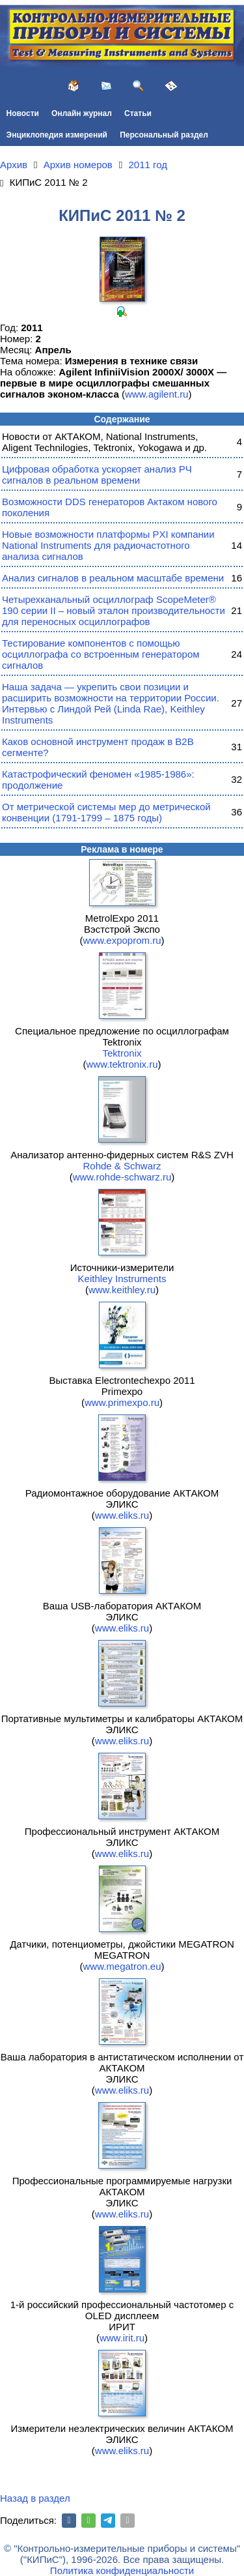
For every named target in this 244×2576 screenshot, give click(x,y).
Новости (23, 113)
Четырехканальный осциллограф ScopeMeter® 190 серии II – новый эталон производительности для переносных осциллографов (113, 610)
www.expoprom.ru (122, 940)
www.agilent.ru (157, 394)
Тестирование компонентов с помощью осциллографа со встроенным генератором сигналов (101, 654)
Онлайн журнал (81, 113)
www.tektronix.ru (121, 1064)
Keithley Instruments (122, 1278)
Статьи (138, 113)
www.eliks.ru (122, 1515)
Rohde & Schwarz (122, 1165)
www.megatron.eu (122, 1966)
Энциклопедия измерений (57, 134)
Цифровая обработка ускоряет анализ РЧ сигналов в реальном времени (97, 474)
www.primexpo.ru (122, 1402)
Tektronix (121, 1053)
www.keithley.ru (122, 1289)
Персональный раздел (164, 134)
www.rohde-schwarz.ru (122, 1176)
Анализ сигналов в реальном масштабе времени (113, 577)
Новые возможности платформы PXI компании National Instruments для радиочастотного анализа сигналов (108, 545)
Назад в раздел (35, 2498)
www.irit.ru (122, 2337)
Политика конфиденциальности (122, 2570)
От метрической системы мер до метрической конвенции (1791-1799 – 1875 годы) (106, 812)
